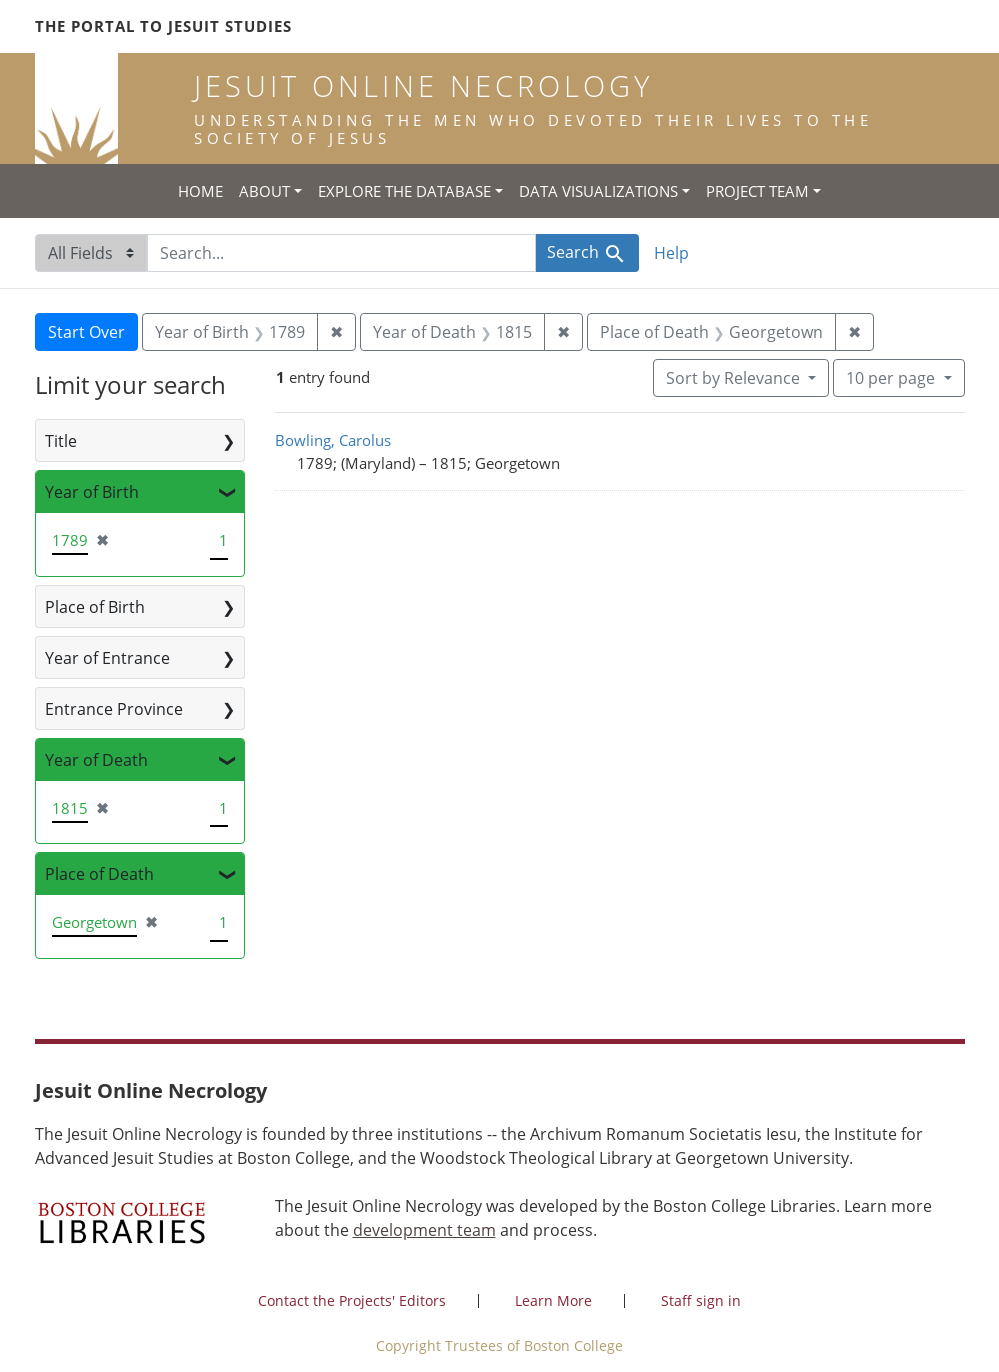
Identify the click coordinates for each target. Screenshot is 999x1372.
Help (671, 253)
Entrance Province (114, 709)
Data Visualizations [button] (598, 191)
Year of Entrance (107, 658)
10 (892, 377)
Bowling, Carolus (333, 440)
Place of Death (99, 874)
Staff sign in (701, 1300)
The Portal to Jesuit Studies (163, 26)
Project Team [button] (757, 191)
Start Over (86, 332)
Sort (735, 378)
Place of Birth (95, 607)
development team (424, 1230)
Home (200, 191)
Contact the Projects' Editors (352, 1300)
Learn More (553, 1300)
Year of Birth (92, 492)
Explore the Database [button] (404, 191)
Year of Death (96, 760)
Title (61, 441)
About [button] (264, 191)
